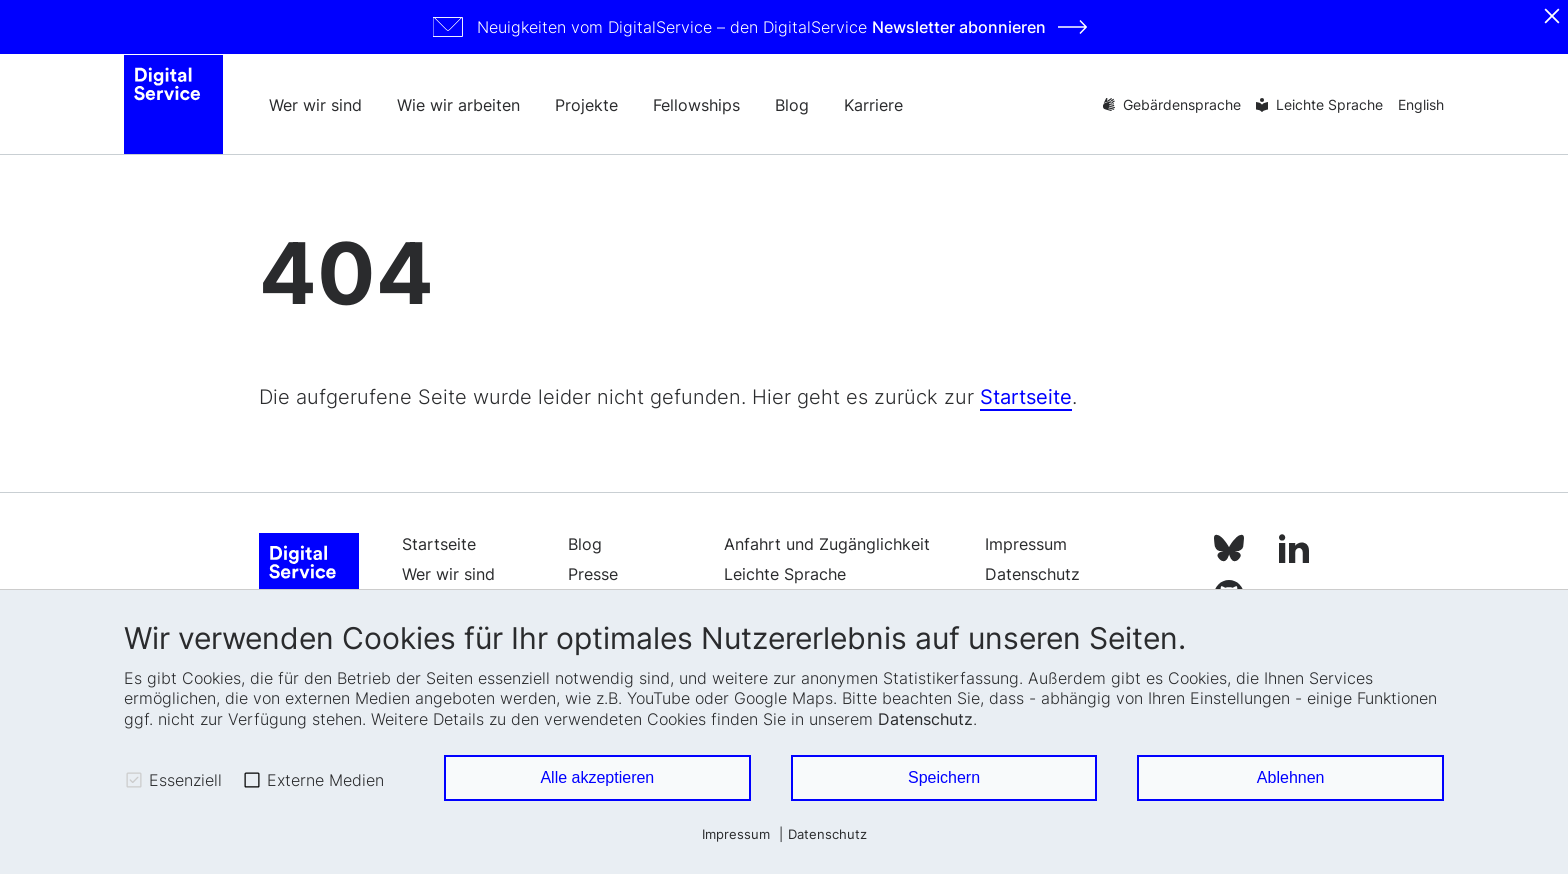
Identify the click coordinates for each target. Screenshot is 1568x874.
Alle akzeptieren (597, 777)
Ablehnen (1291, 777)
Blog (792, 105)
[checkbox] (134, 780)
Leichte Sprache (1329, 104)
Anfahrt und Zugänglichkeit (827, 556)
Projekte (586, 105)
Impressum (736, 834)
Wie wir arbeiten (458, 105)
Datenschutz (925, 719)
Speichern (944, 777)
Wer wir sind (315, 105)
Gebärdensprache (1182, 104)
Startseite (1026, 409)
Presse (593, 586)
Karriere (873, 105)
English (1421, 104)
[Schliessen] (1552, 16)
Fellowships (696, 105)
